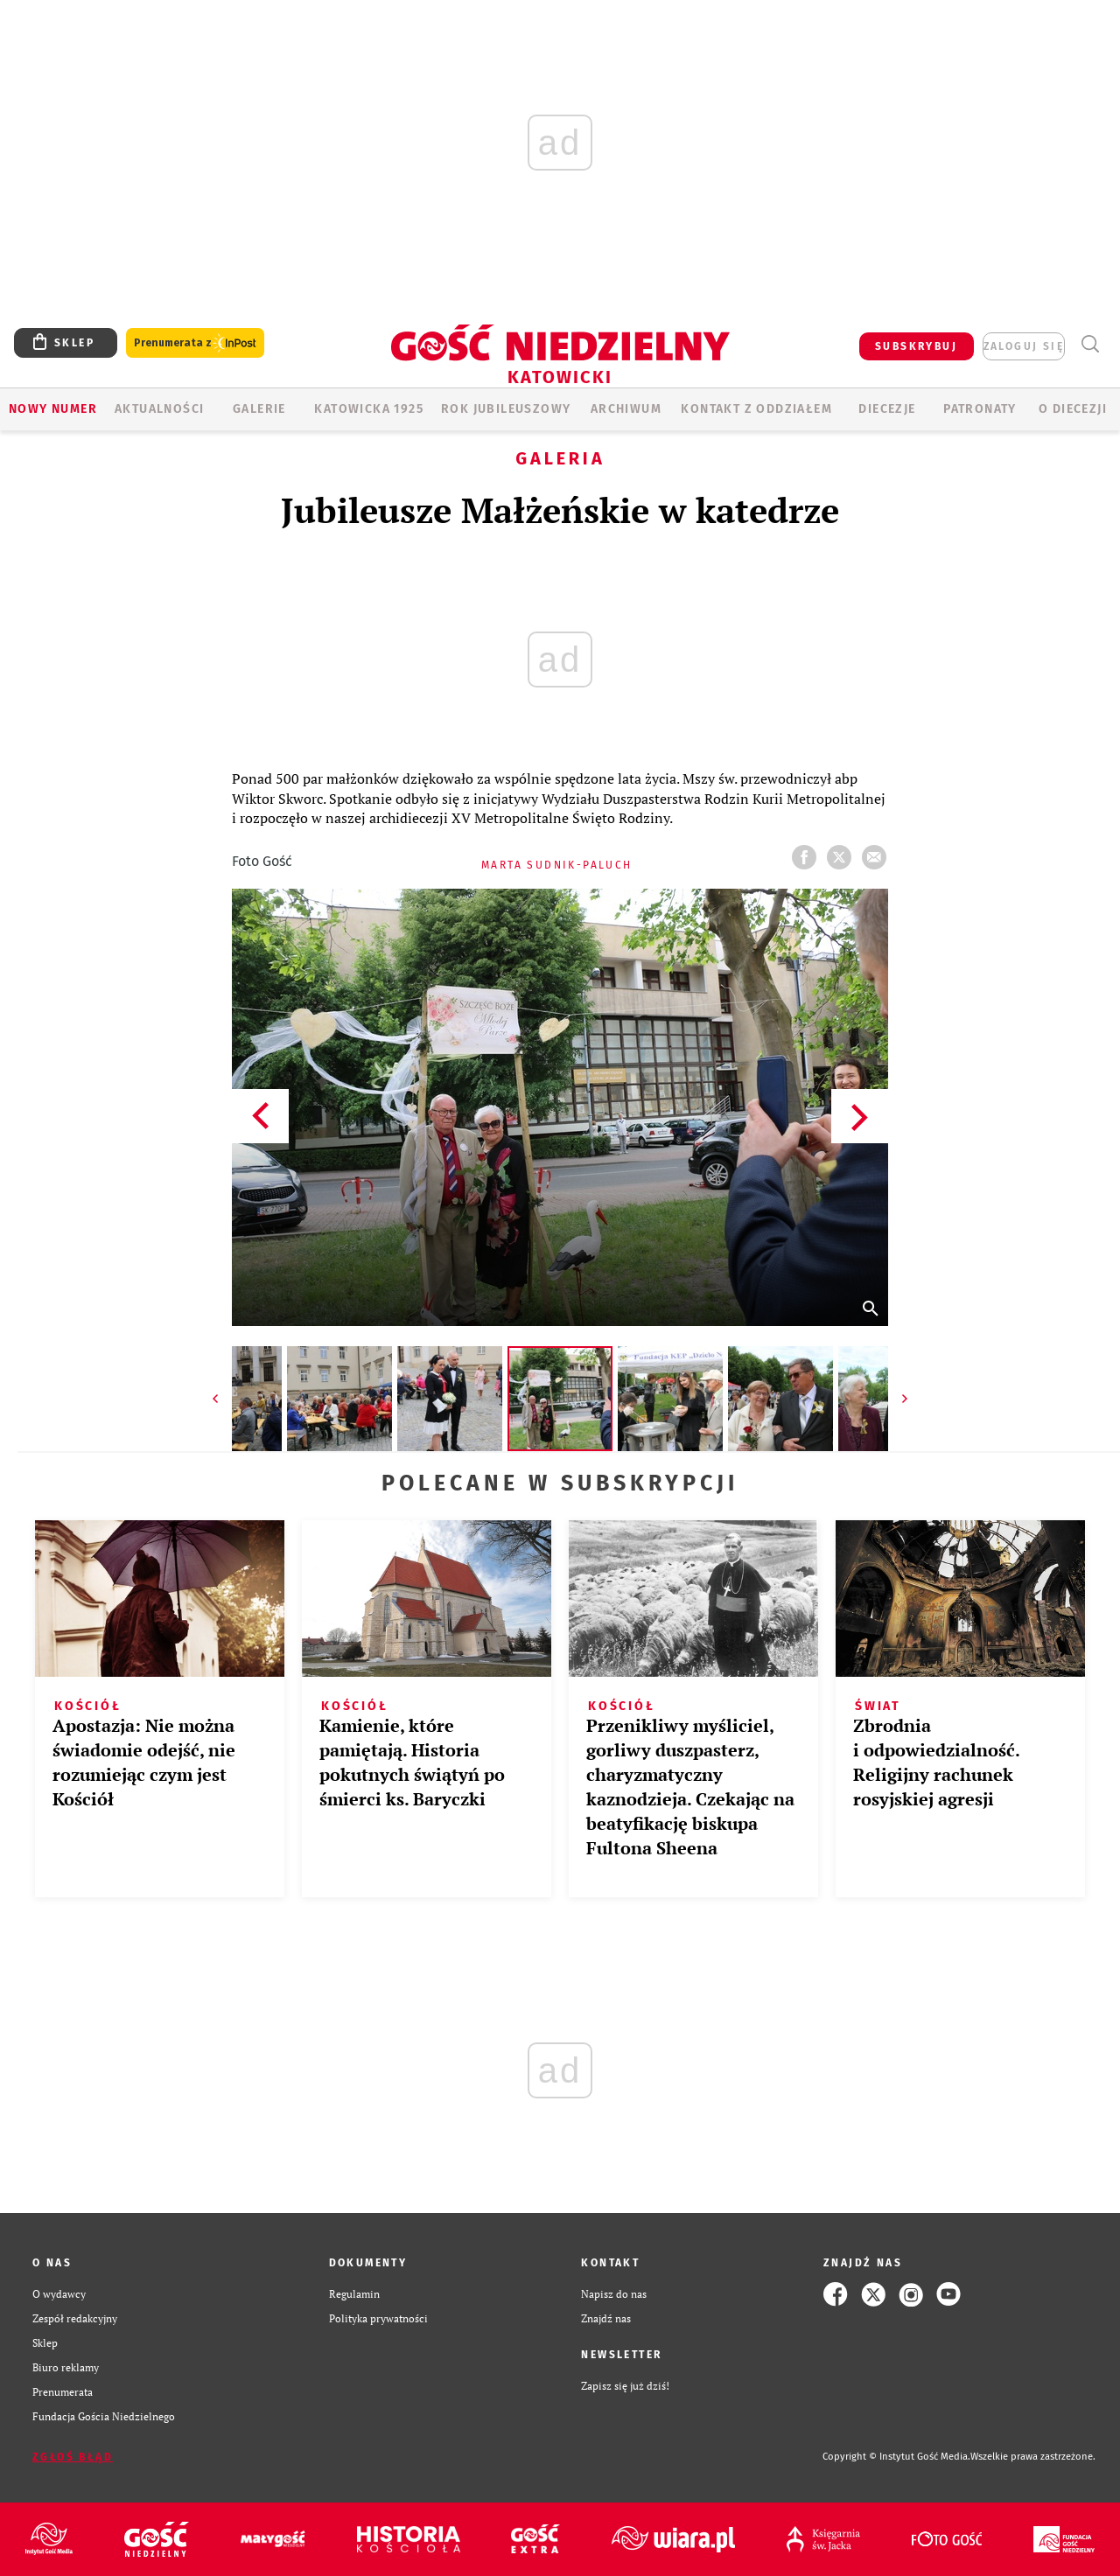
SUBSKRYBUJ (916, 346)
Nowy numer (53, 408)
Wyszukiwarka (1090, 344)
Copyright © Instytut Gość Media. (896, 2456)
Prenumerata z (195, 343)
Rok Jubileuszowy (505, 408)
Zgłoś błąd (72, 2457)
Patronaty (980, 408)
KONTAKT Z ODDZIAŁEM (756, 408)
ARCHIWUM (626, 408)
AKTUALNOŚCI (159, 408)
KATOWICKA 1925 (369, 408)
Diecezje (886, 408)
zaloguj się (1024, 346)
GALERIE (259, 408)
